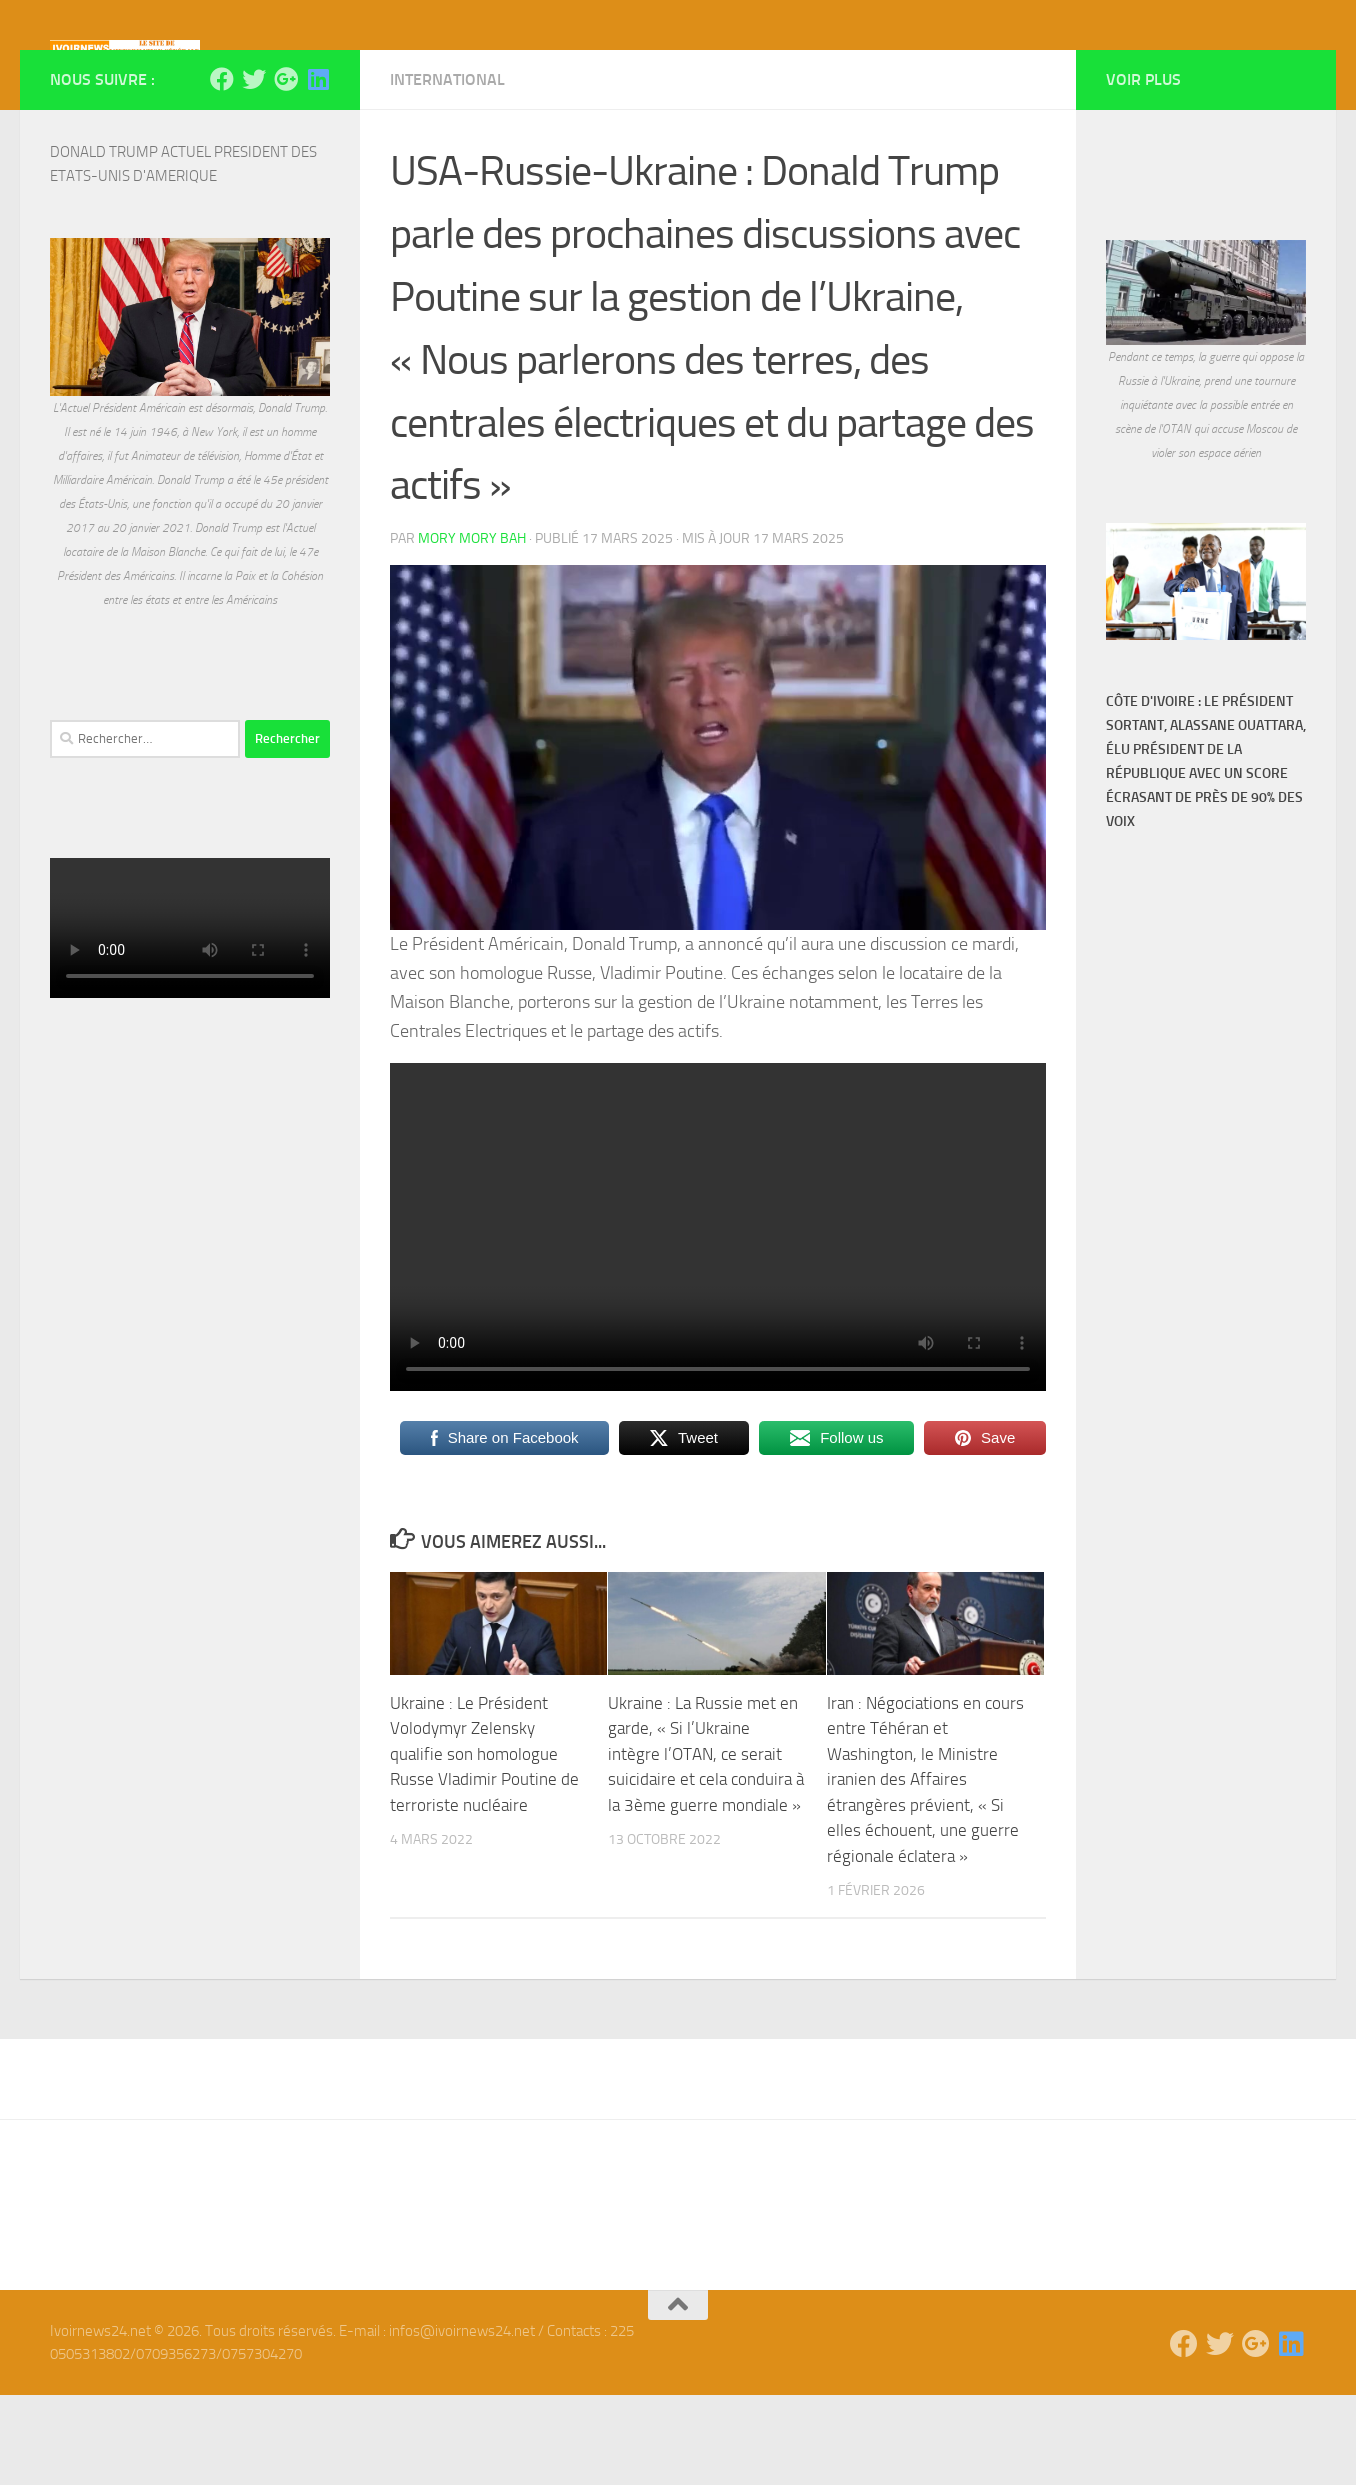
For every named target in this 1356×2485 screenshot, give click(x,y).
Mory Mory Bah (472, 628)
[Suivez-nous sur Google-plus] (286, 169)
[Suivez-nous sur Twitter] (254, 169)
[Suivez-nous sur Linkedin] (318, 169)
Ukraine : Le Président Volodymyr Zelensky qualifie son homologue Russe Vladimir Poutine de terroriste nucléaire (484, 1844)
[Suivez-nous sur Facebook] (222, 169)
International (447, 169)
